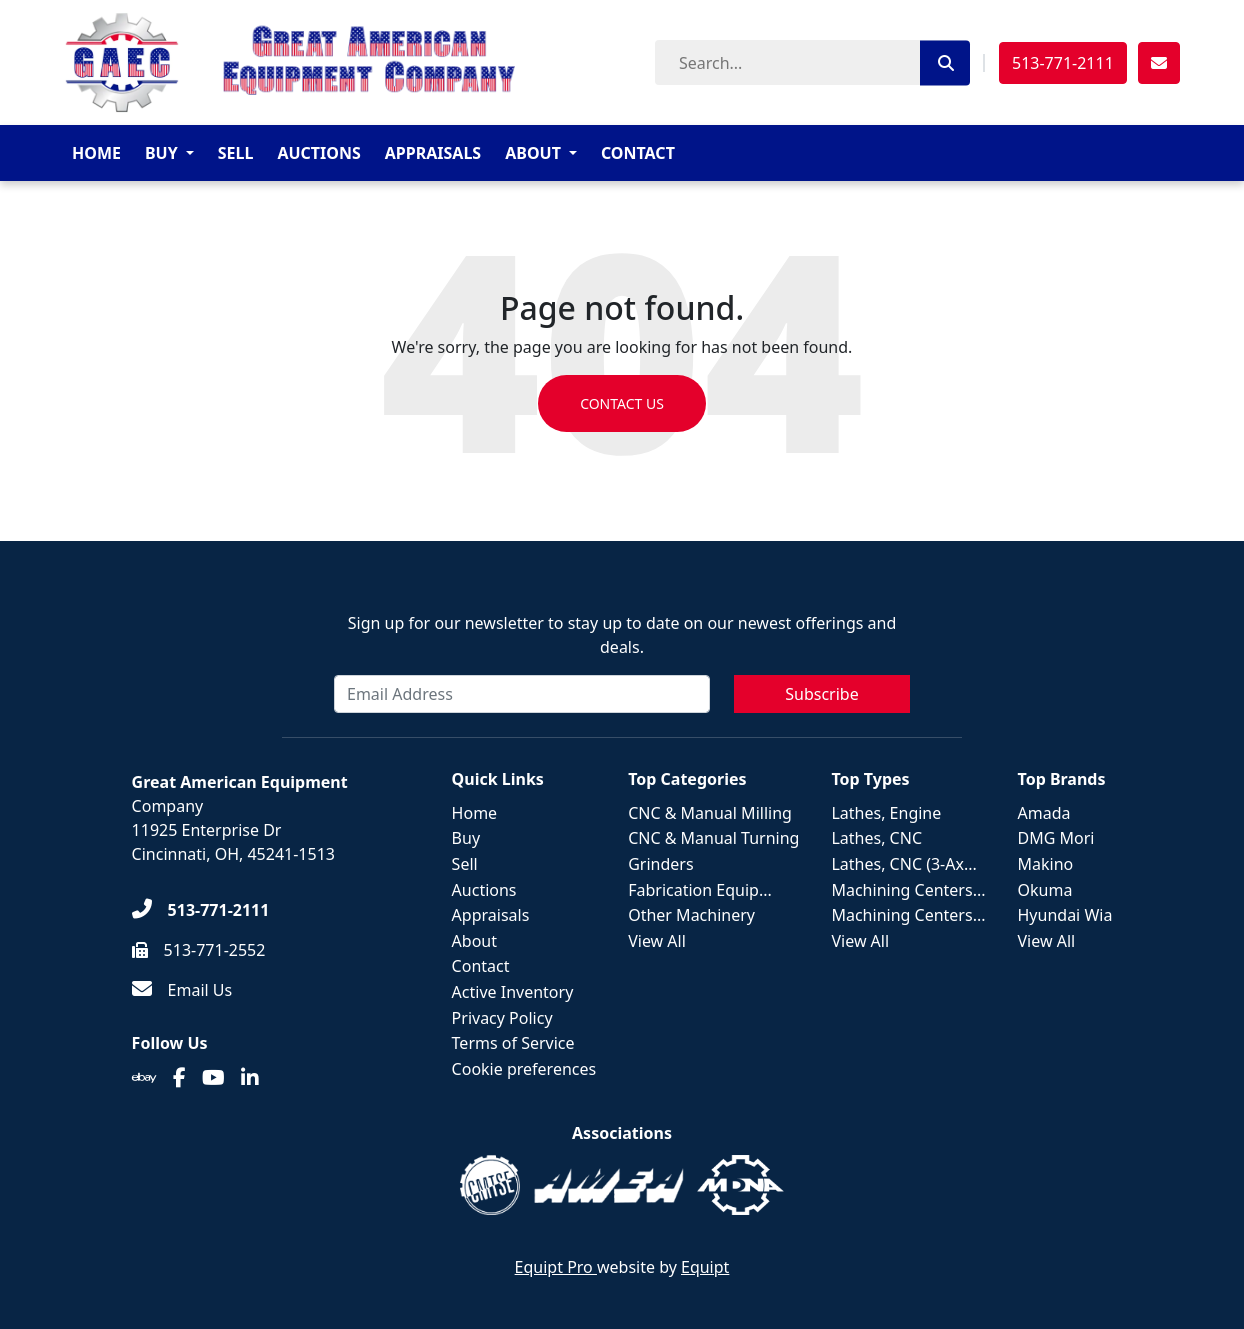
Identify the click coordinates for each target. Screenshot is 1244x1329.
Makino (1046, 864)
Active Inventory (513, 992)
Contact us (622, 403)
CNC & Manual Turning (713, 838)
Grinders (660, 864)
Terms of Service (513, 1043)
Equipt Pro (556, 1267)
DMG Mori (1056, 838)
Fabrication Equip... (700, 890)
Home (96, 153)
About (533, 153)
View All (657, 941)
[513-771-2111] (201, 910)
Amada (1044, 813)
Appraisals (433, 153)
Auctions (318, 153)
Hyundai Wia (1065, 915)
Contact (638, 153)
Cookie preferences (524, 1069)
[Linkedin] (250, 1078)
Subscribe (821, 694)
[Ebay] (144, 1078)
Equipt (705, 1267)
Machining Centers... (908, 890)
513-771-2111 (1063, 63)
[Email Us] (182, 990)
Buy (161, 153)
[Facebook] (179, 1078)
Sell (236, 153)
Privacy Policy (502, 1018)
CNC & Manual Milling (710, 813)
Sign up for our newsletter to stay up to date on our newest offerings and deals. (622, 635)
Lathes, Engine (886, 813)
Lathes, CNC (876, 838)
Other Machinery (691, 915)
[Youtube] (213, 1078)
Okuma (1045, 890)
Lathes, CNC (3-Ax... (903, 864)
